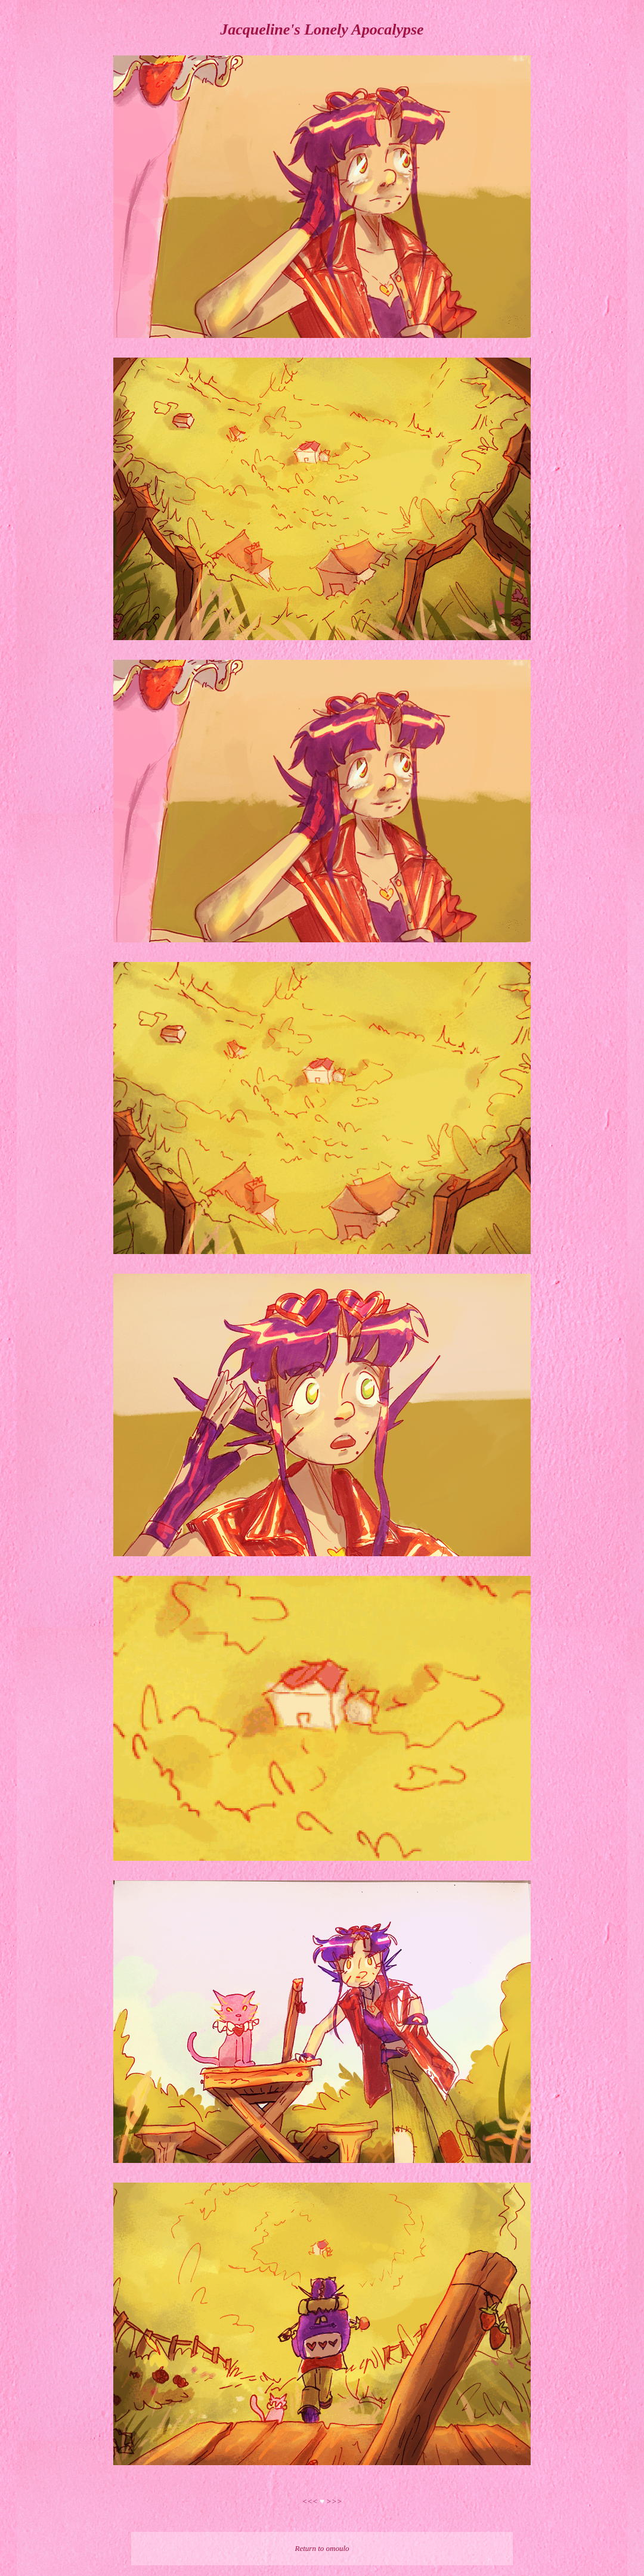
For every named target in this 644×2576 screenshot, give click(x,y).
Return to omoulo (322, 2548)
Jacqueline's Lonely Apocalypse (321, 29)
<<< (311, 2501)
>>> (334, 2501)
